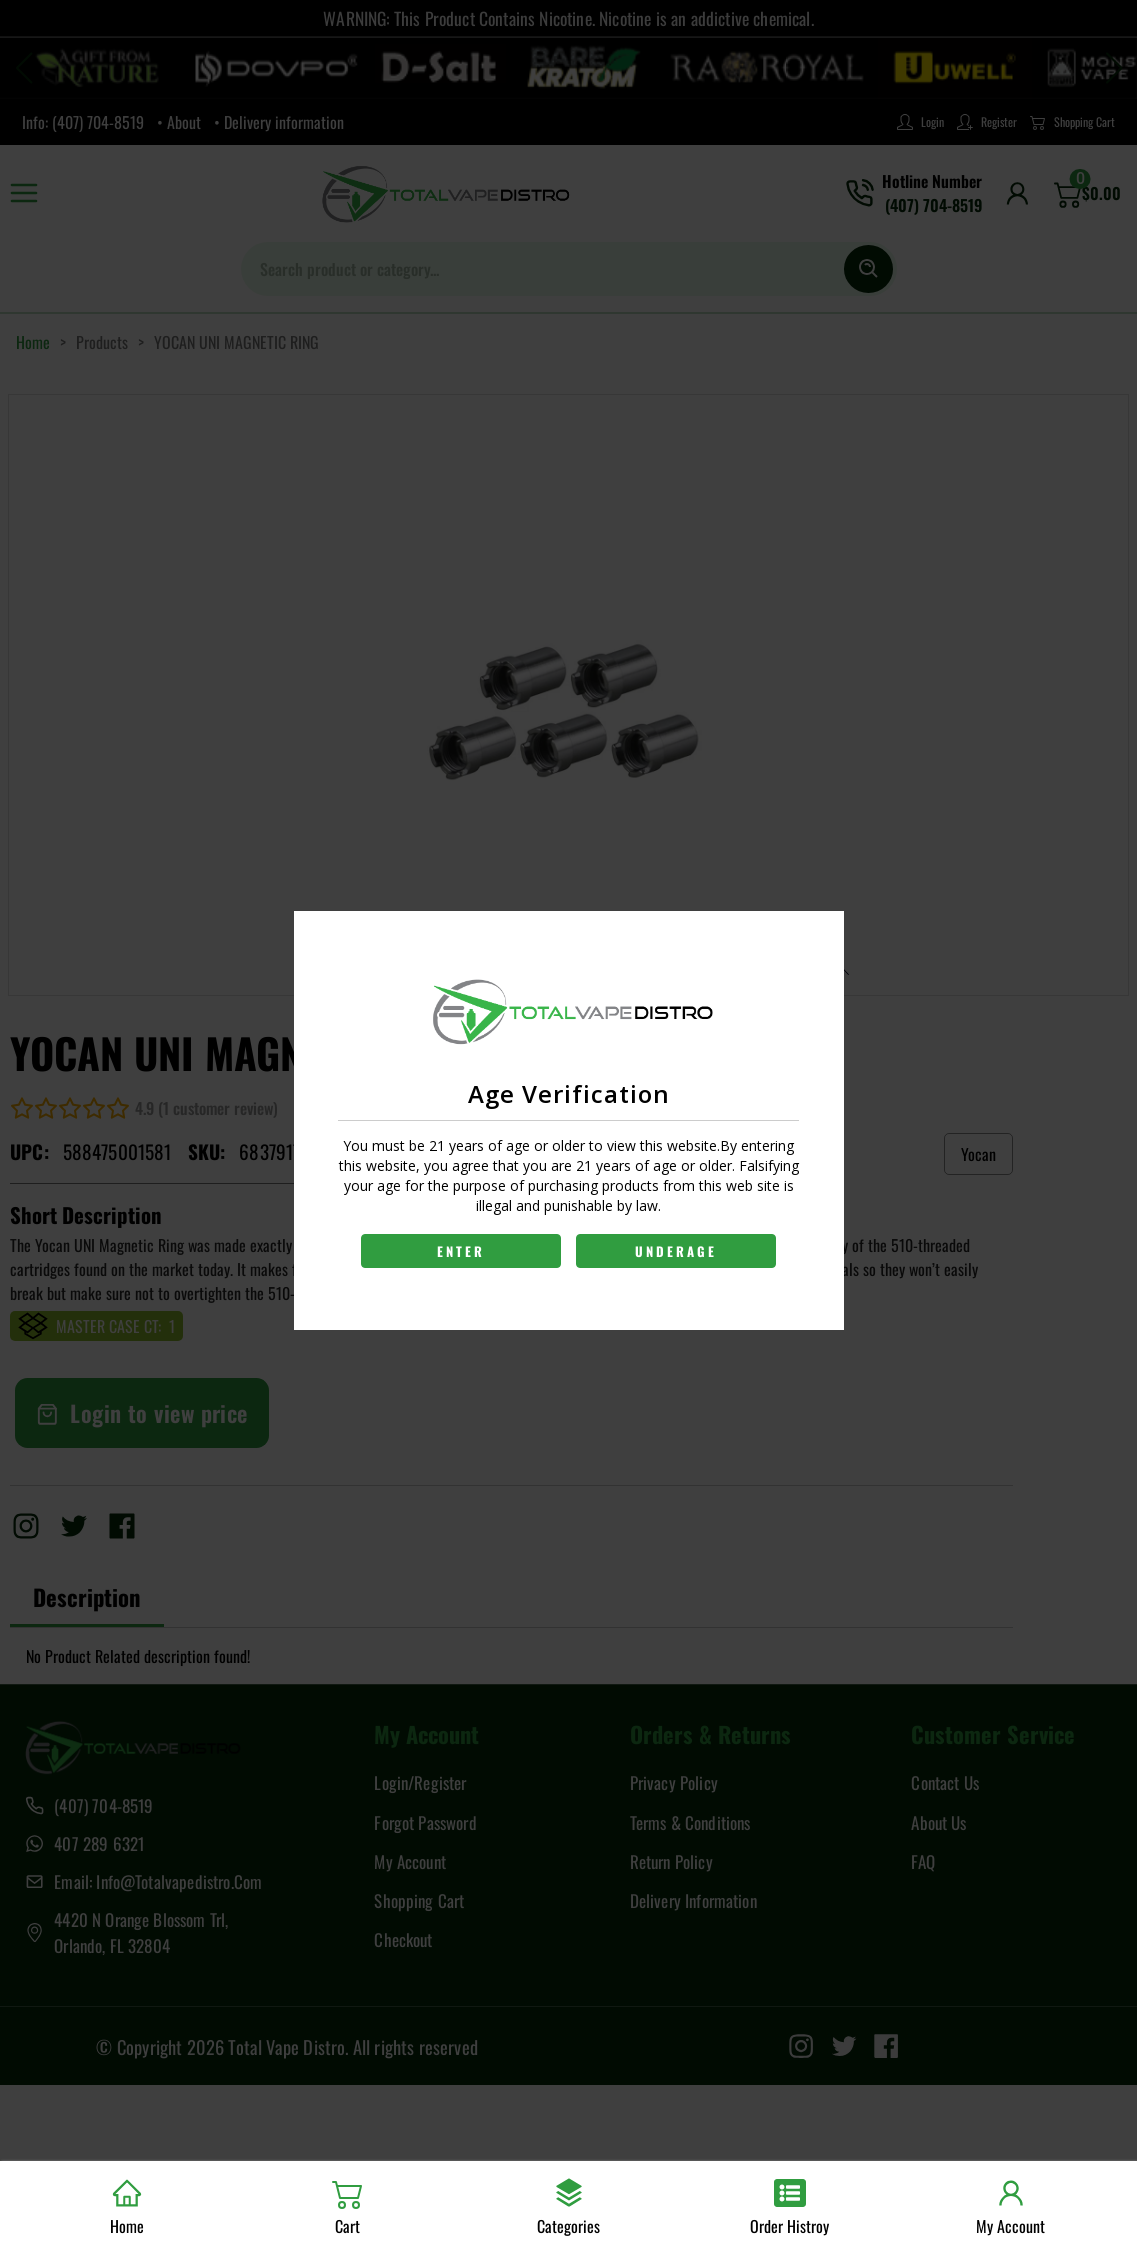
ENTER (460, 1251)
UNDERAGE (677, 1251)
